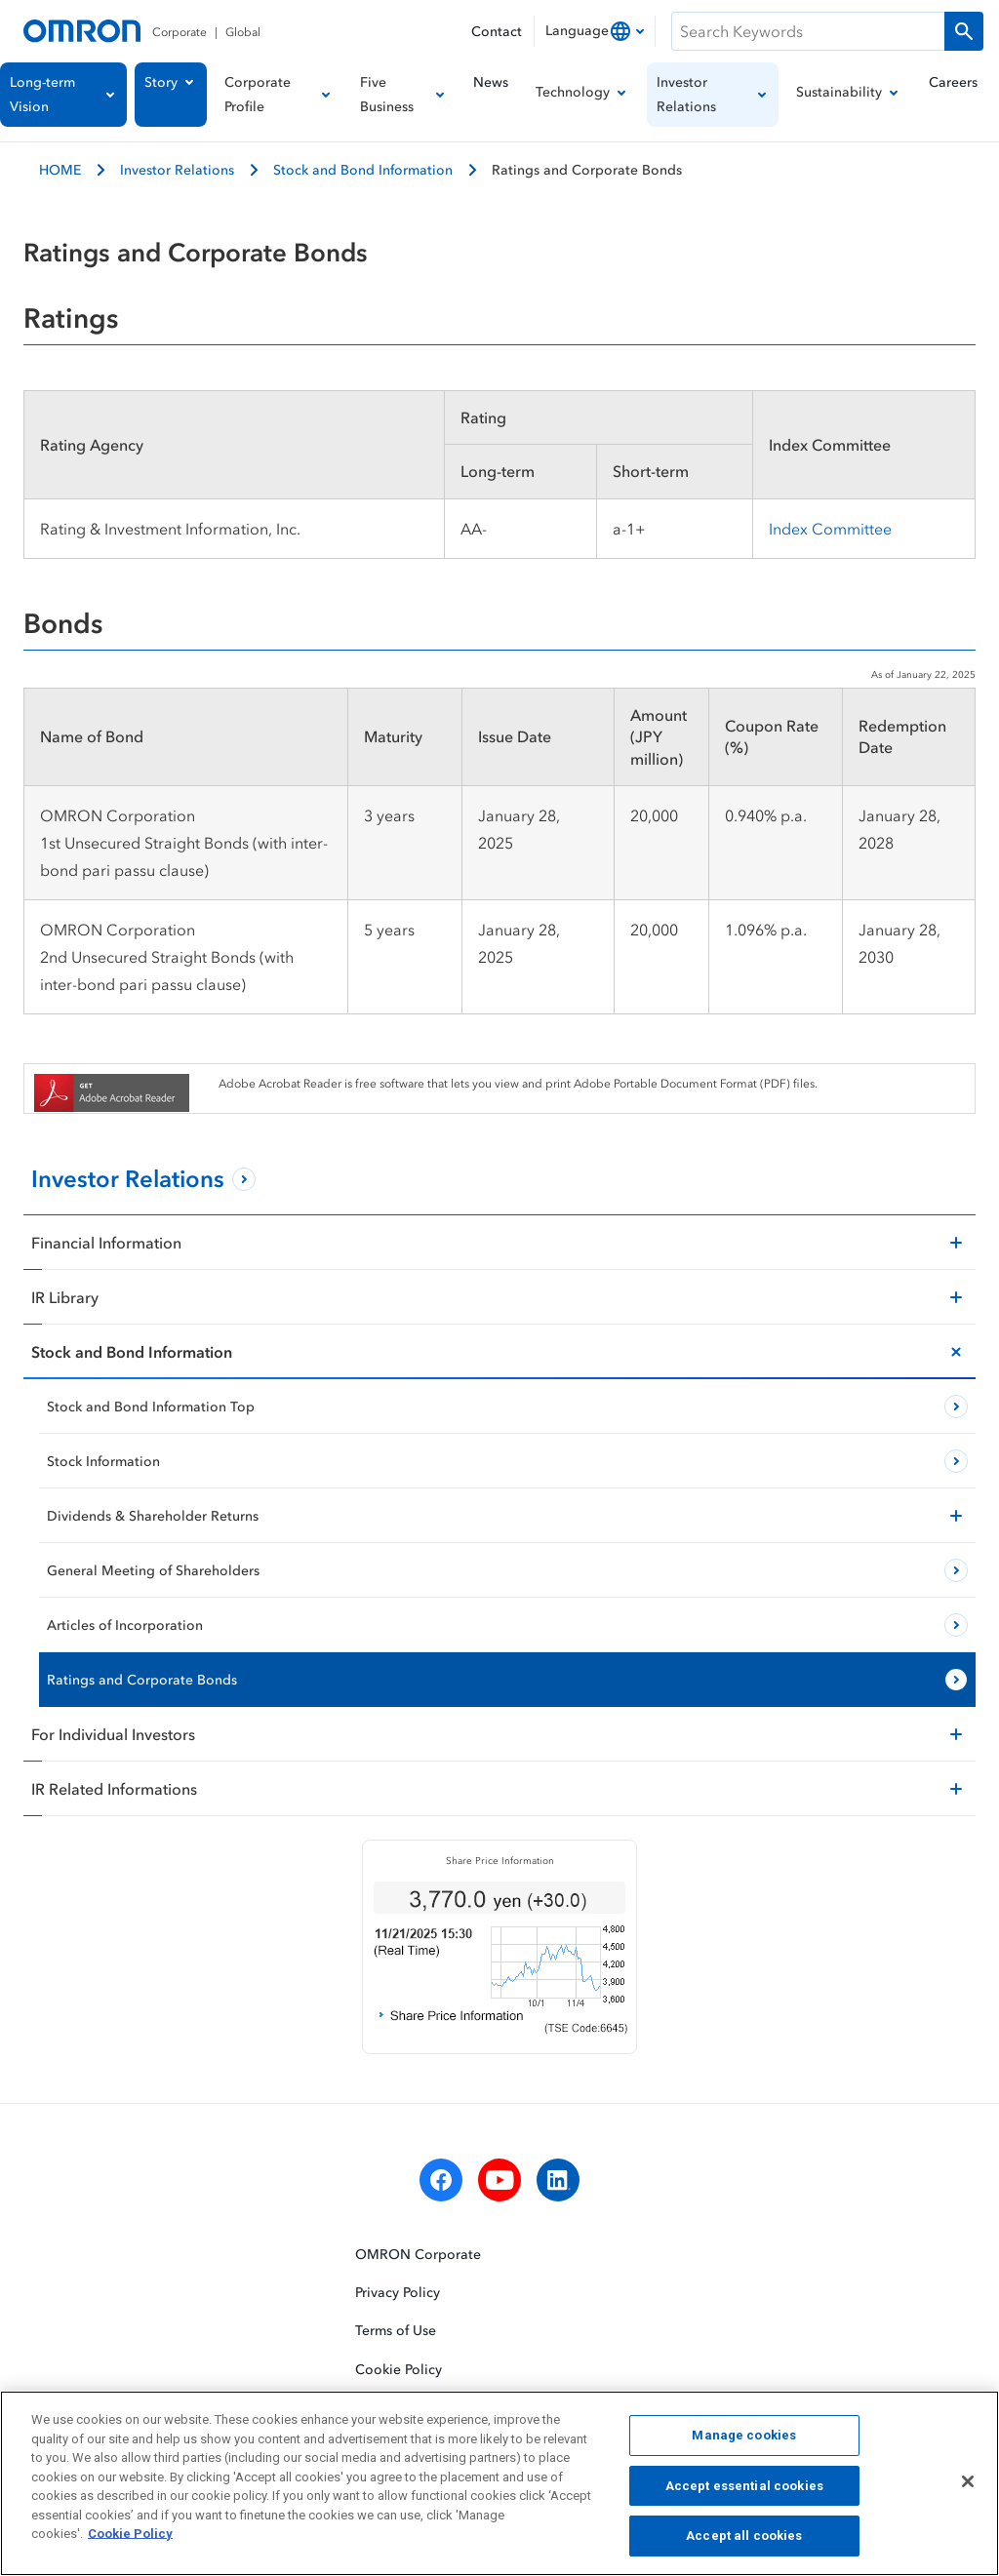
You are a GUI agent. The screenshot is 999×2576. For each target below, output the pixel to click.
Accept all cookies (744, 2542)
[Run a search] (963, 31)
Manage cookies (744, 2441)
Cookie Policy (398, 2367)
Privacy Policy (397, 2291)
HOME (60, 169)
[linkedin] (558, 2180)
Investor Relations (177, 169)
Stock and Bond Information (363, 169)
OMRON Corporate (418, 2253)
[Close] (967, 2487)
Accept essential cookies (744, 2491)
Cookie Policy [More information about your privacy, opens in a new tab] (130, 2539)
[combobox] (595, 31)
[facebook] (441, 2180)
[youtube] (499, 2180)
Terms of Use (395, 2329)
